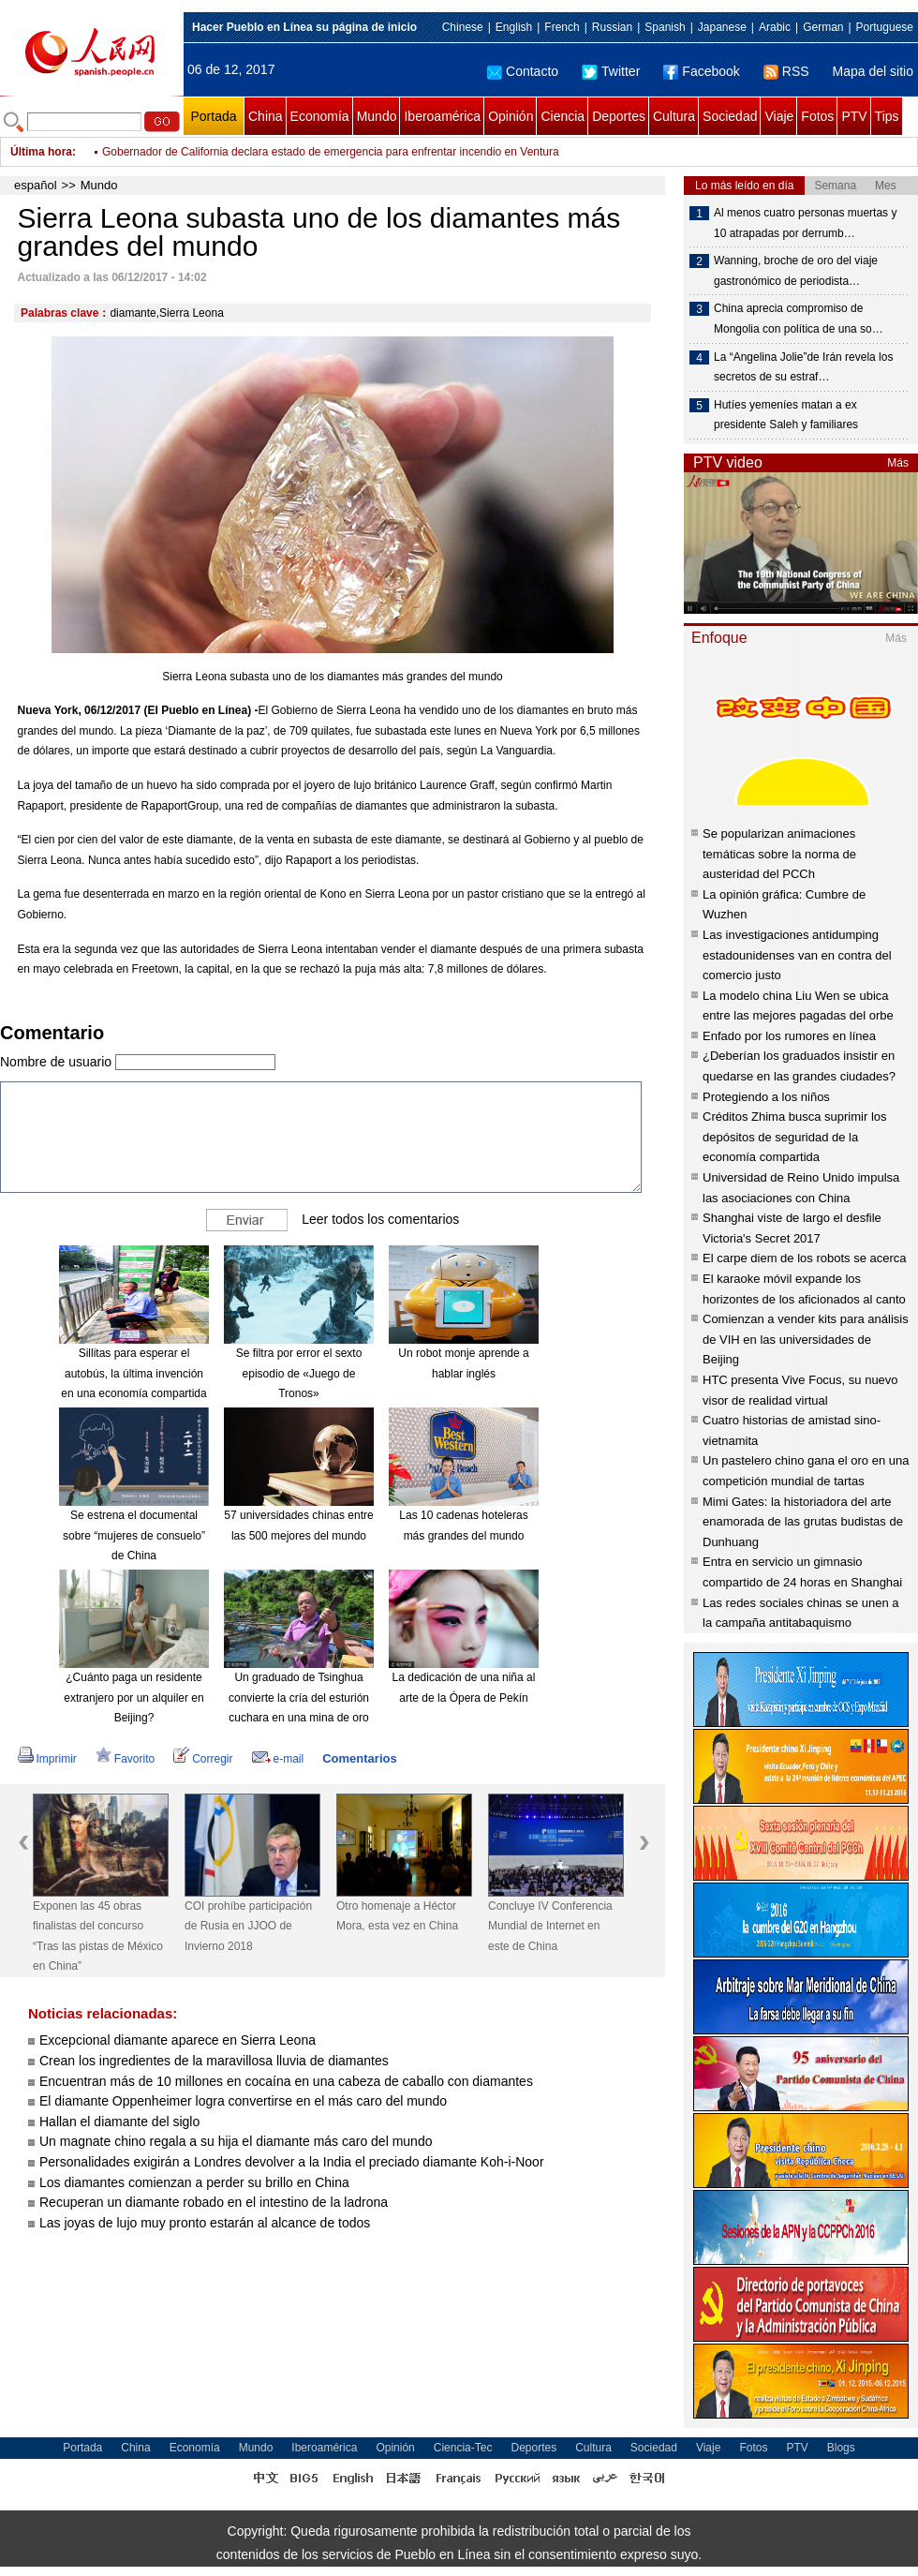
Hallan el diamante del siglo (119, 2121)
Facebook (701, 71)
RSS (786, 71)
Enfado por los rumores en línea (789, 1036)
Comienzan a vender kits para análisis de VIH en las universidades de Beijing (806, 1339)
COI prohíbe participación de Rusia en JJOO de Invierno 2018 (248, 1926)
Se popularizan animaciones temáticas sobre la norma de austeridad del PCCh (779, 853)
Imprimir (47, 1758)
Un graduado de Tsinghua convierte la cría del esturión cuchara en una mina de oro (299, 1697)
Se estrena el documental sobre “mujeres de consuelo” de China (134, 1535)
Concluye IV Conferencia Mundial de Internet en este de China (550, 1926)
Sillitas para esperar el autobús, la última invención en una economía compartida (133, 1373)
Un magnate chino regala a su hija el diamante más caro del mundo (235, 2141)
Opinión (510, 116)
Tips (887, 116)
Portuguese (884, 27)
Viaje (778, 116)
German (823, 27)
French (561, 27)
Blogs (841, 2447)
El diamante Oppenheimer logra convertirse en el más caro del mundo (243, 2100)
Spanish (664, 27)
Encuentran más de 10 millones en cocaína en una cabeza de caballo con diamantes (286, 2081)
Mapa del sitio (873, 71)
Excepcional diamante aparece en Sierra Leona (177, 2040)
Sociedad (730, 116)
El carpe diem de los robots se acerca (805, 1258)
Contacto (522, 71)
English (514, 27)
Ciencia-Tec (463, 2447)
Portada (213, 116)
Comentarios (359, 1758)
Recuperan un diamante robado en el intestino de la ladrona (213, 2202)
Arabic (775, 27)
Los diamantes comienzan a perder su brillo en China (194, 2182)
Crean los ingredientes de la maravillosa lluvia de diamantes (214, 2060)
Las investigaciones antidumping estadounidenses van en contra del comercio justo (797, 955)
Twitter (611, 71)
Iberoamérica (442, 116)
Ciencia (562, 116)
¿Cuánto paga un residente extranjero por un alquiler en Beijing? (133, 1697)
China (265, 116)
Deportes (618, 116)
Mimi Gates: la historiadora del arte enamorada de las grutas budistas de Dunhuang (803, 1522)
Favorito (125, 1758)
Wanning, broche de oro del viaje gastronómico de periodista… (796, 271)
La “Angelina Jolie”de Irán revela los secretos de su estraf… (803, 367)
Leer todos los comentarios (380, 1219)
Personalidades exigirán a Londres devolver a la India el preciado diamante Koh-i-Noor (291, 2161)
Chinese (462, 27)
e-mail (278, 1758)
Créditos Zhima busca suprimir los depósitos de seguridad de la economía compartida (795, 1136)
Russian (612, 27)
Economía (319, 116)
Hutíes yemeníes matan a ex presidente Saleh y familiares (786, 415)
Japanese (722, 27)
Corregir (202, 1758)
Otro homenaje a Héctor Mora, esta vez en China (397, 1916)
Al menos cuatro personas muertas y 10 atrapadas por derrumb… (805, 223)
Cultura (674, 116)
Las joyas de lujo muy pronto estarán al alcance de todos (204, 2222)
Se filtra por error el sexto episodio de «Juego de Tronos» (299, 1373)
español (35, 185)
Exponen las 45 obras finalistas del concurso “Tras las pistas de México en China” (98, 1936)
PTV (853, 116)
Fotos (817, 116)
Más (898, 462)
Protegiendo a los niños (766, 1097)
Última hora (41, 151)
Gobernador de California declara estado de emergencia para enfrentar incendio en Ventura (330, 151)
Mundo (377, 116)
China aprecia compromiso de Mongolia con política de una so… (798, 318)
